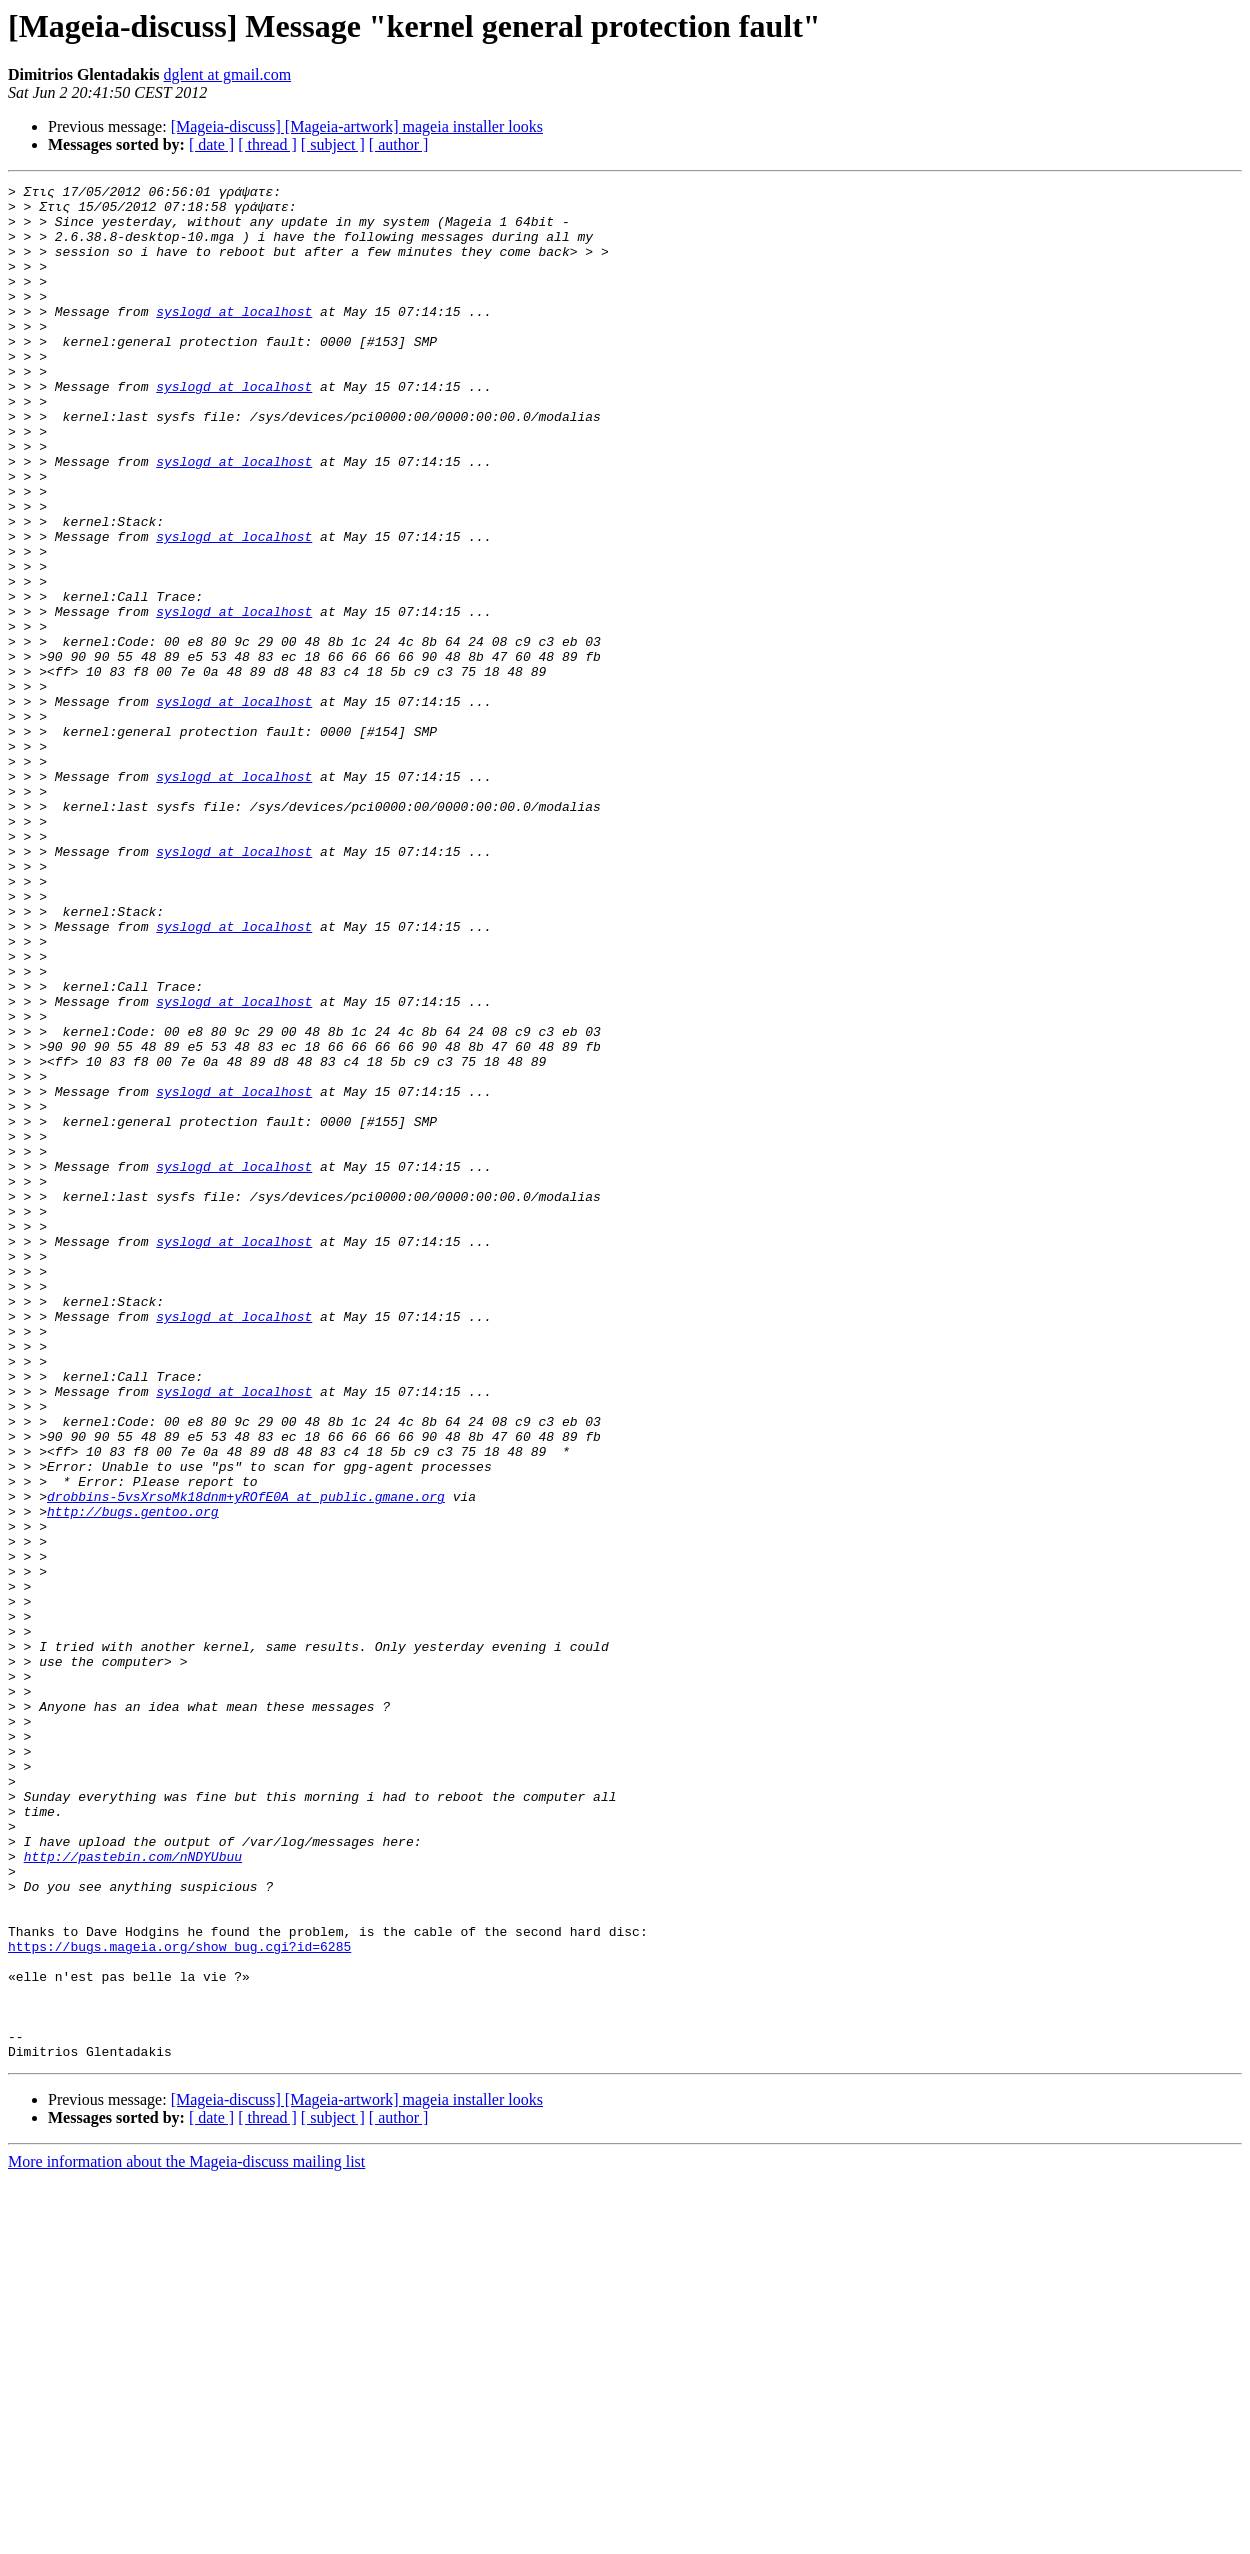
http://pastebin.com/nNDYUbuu (133, 2192)
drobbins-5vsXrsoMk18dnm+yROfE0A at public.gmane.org (246, 1760)
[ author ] (399, 144)
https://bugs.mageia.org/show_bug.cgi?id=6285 (179, 2300)
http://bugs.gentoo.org (133, 1778)
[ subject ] (333, 144)
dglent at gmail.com (228, 74)
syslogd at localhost (234, 338)
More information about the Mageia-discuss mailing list (186, 2536)
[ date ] (211, 144)
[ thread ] (267, 144)
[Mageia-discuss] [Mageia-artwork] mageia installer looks (357, 126)
